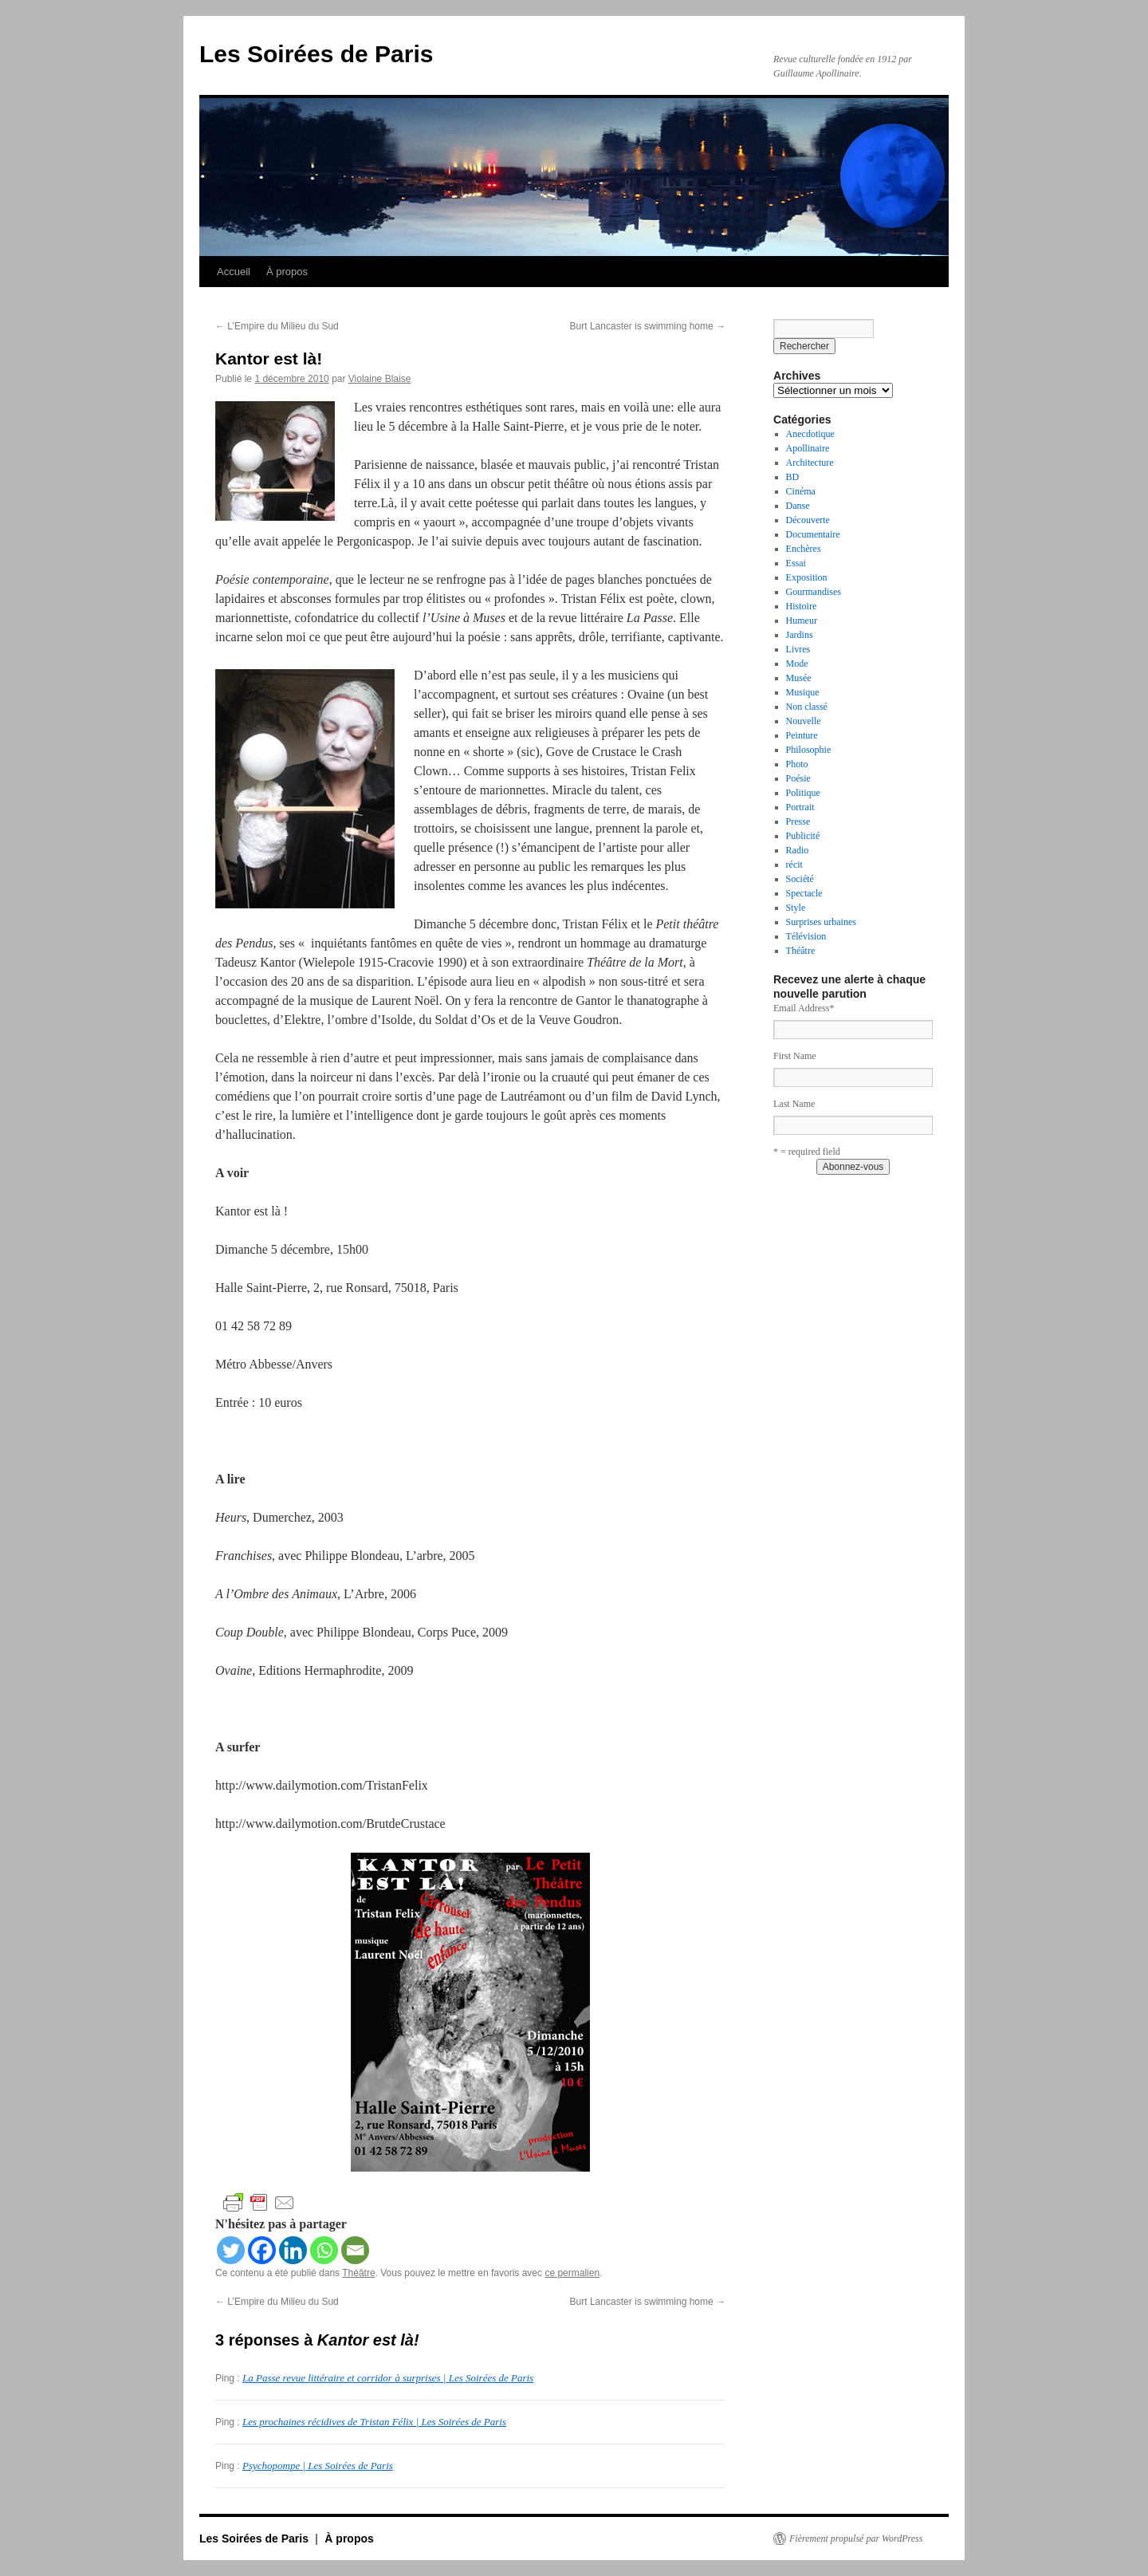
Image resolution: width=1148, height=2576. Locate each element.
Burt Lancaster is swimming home (647, 326)
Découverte (808, 520)
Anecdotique (810, 433)
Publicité (803, 835)
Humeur (801, 620)
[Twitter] (231, 2250)
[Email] (355, 2250)
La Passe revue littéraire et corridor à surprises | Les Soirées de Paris (387, 2378)
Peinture (802, 735)
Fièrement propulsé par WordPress (855, 2538)
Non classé (807, 706)
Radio (797, 850)
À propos (287, 272)
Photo (797, 764)
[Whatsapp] (324, 2250)
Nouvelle (803, 721)
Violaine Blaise (379, 378)
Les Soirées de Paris (316, 54)
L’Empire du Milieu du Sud (277, 326)
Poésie (798, 778)
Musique (803, 692)
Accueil (233, 272)
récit (794, 864)
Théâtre (358, 2273)
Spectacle (804, 893)
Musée (799, 677)
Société (800, 878)
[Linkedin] (293, 2250)
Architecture (810, 462)
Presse (798, 821)
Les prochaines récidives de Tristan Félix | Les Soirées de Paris (374, 2422)
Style (796, 907)
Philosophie (809, 749)
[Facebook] (262, 2250)
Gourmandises (813, 591)
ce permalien (572, 2273)
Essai (796, 563)
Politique (803, 792)
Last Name (794, 1103)
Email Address (803, 1008)
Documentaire (813, 534)
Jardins (799, 634)
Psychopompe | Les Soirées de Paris (317, 2466)
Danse (798, 505)
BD (793, 477)
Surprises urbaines (821, 922)
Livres (798, 649)
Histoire (801, 606)
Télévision (806, 936)
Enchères (803, 548)
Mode (797, 663)
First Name (794, 1056)
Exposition (807, 577)
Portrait (800, 807)
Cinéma (801, 491)
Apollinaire (808, 448)
